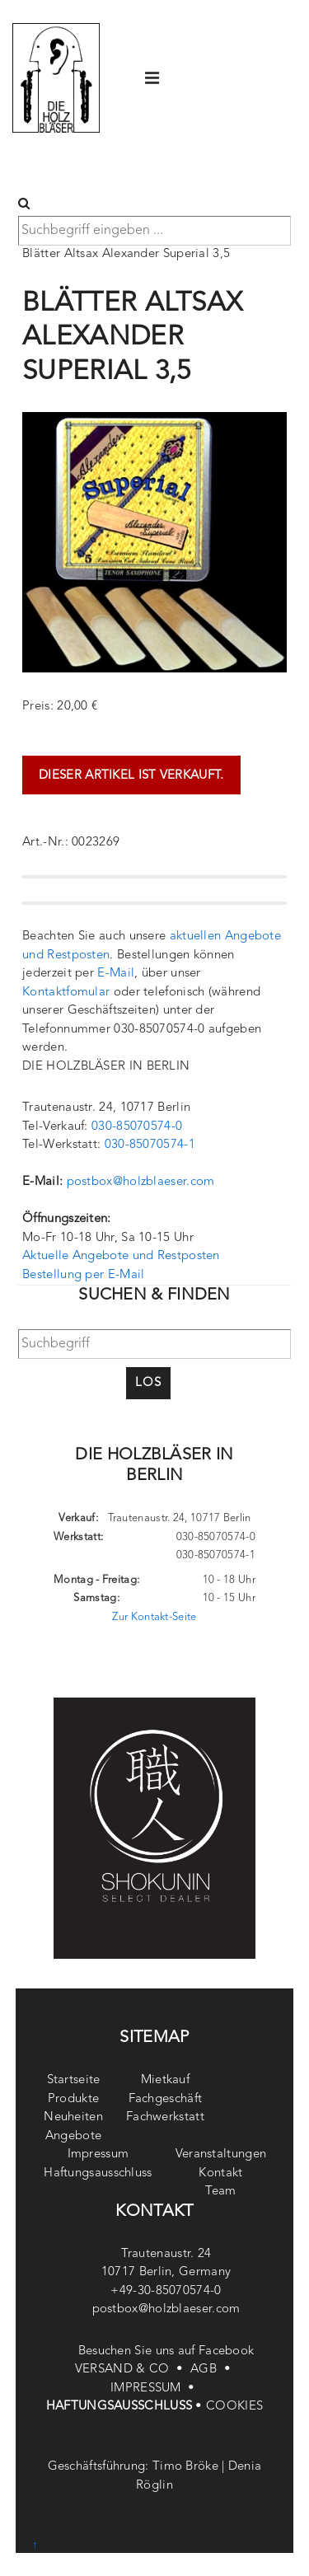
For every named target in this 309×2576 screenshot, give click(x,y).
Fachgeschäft (166, 2099)
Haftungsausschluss (98, 2173)
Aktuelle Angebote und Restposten (121, 1256)
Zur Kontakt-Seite (154, 1617)
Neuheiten (73, 2117)
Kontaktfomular (66, 992)
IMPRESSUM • (154, 2388)
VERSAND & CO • (132, 2369)
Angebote (73, 2136)
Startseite (74, 2080)
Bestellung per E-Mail (83, 1275)
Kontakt (220, 2173)
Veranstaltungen (221, 2154)
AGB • (212, 2369)
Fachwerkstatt (165, 2117)
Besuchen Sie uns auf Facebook (166, 2351)
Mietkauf (165, 2080)
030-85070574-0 (136, 1127)
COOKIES (234, 2406)
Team (220, 2191)
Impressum (98, 2154)
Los (148, 1383)
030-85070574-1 (150, 1145)
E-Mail (115, 973)
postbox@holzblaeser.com (141, 1182)
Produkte (73, 2099)
